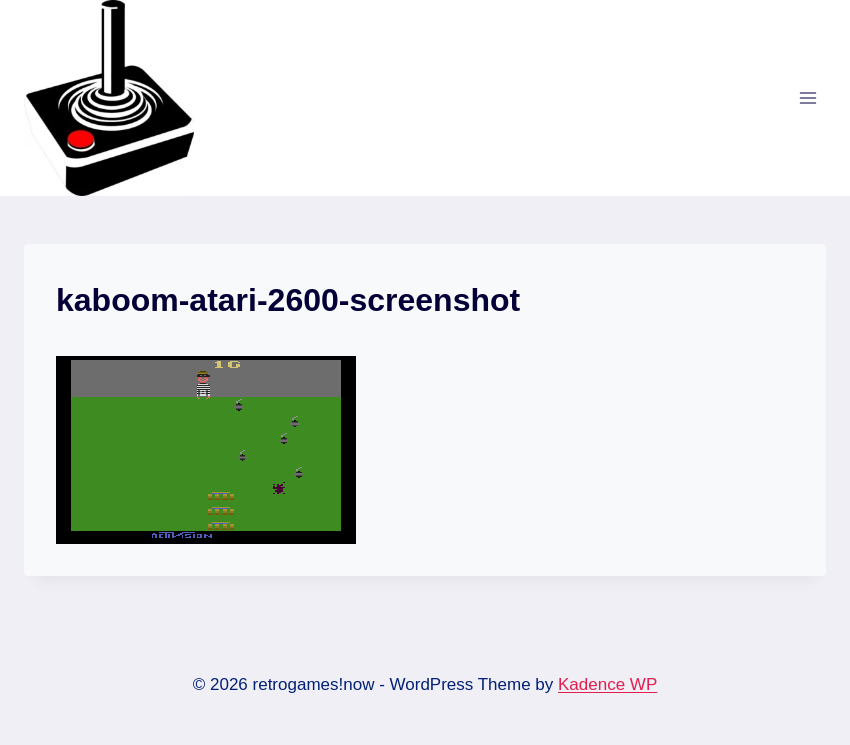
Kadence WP (607, 684)
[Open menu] (807, 97)
